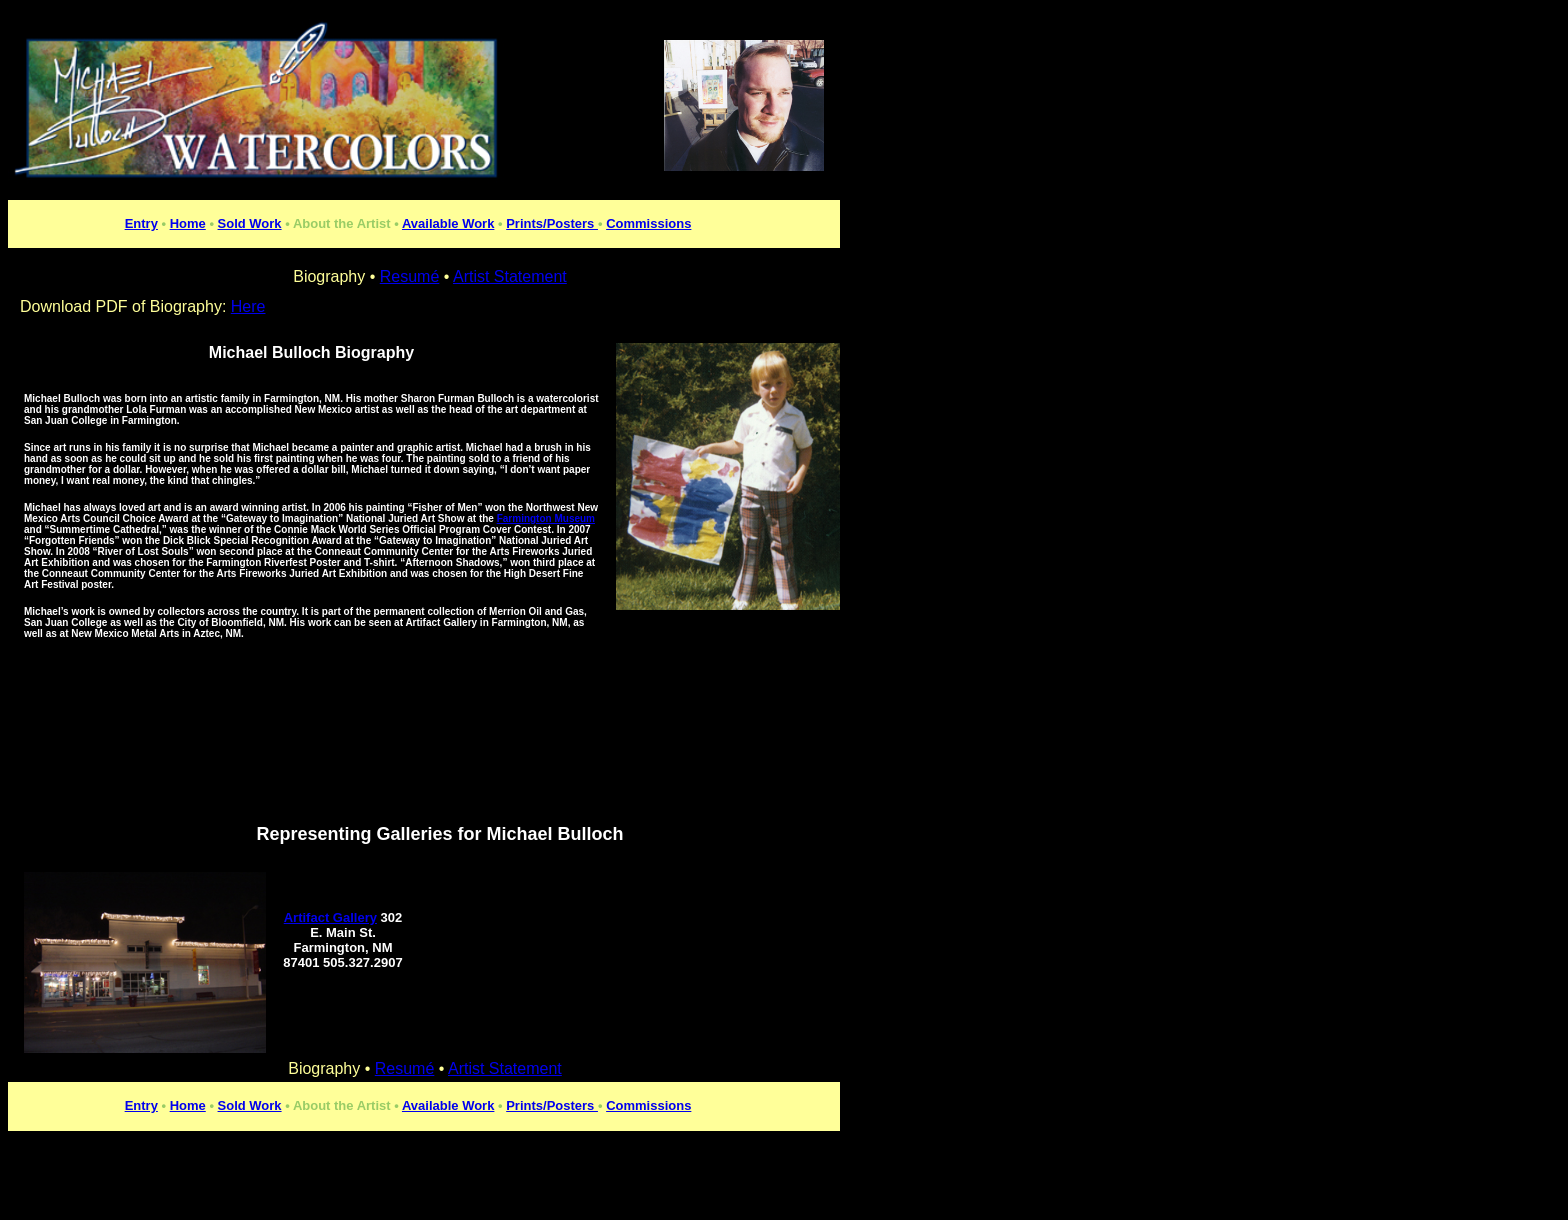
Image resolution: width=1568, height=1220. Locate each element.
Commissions (648, 223)
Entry (141, 223)
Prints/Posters (552, 223)
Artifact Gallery (330, 917)
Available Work (448, 223)
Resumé (405, 1068)
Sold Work (250, 223)
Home (188, 223)
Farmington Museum (546, 518)
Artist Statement (505, 1068)
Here (248, 306)
